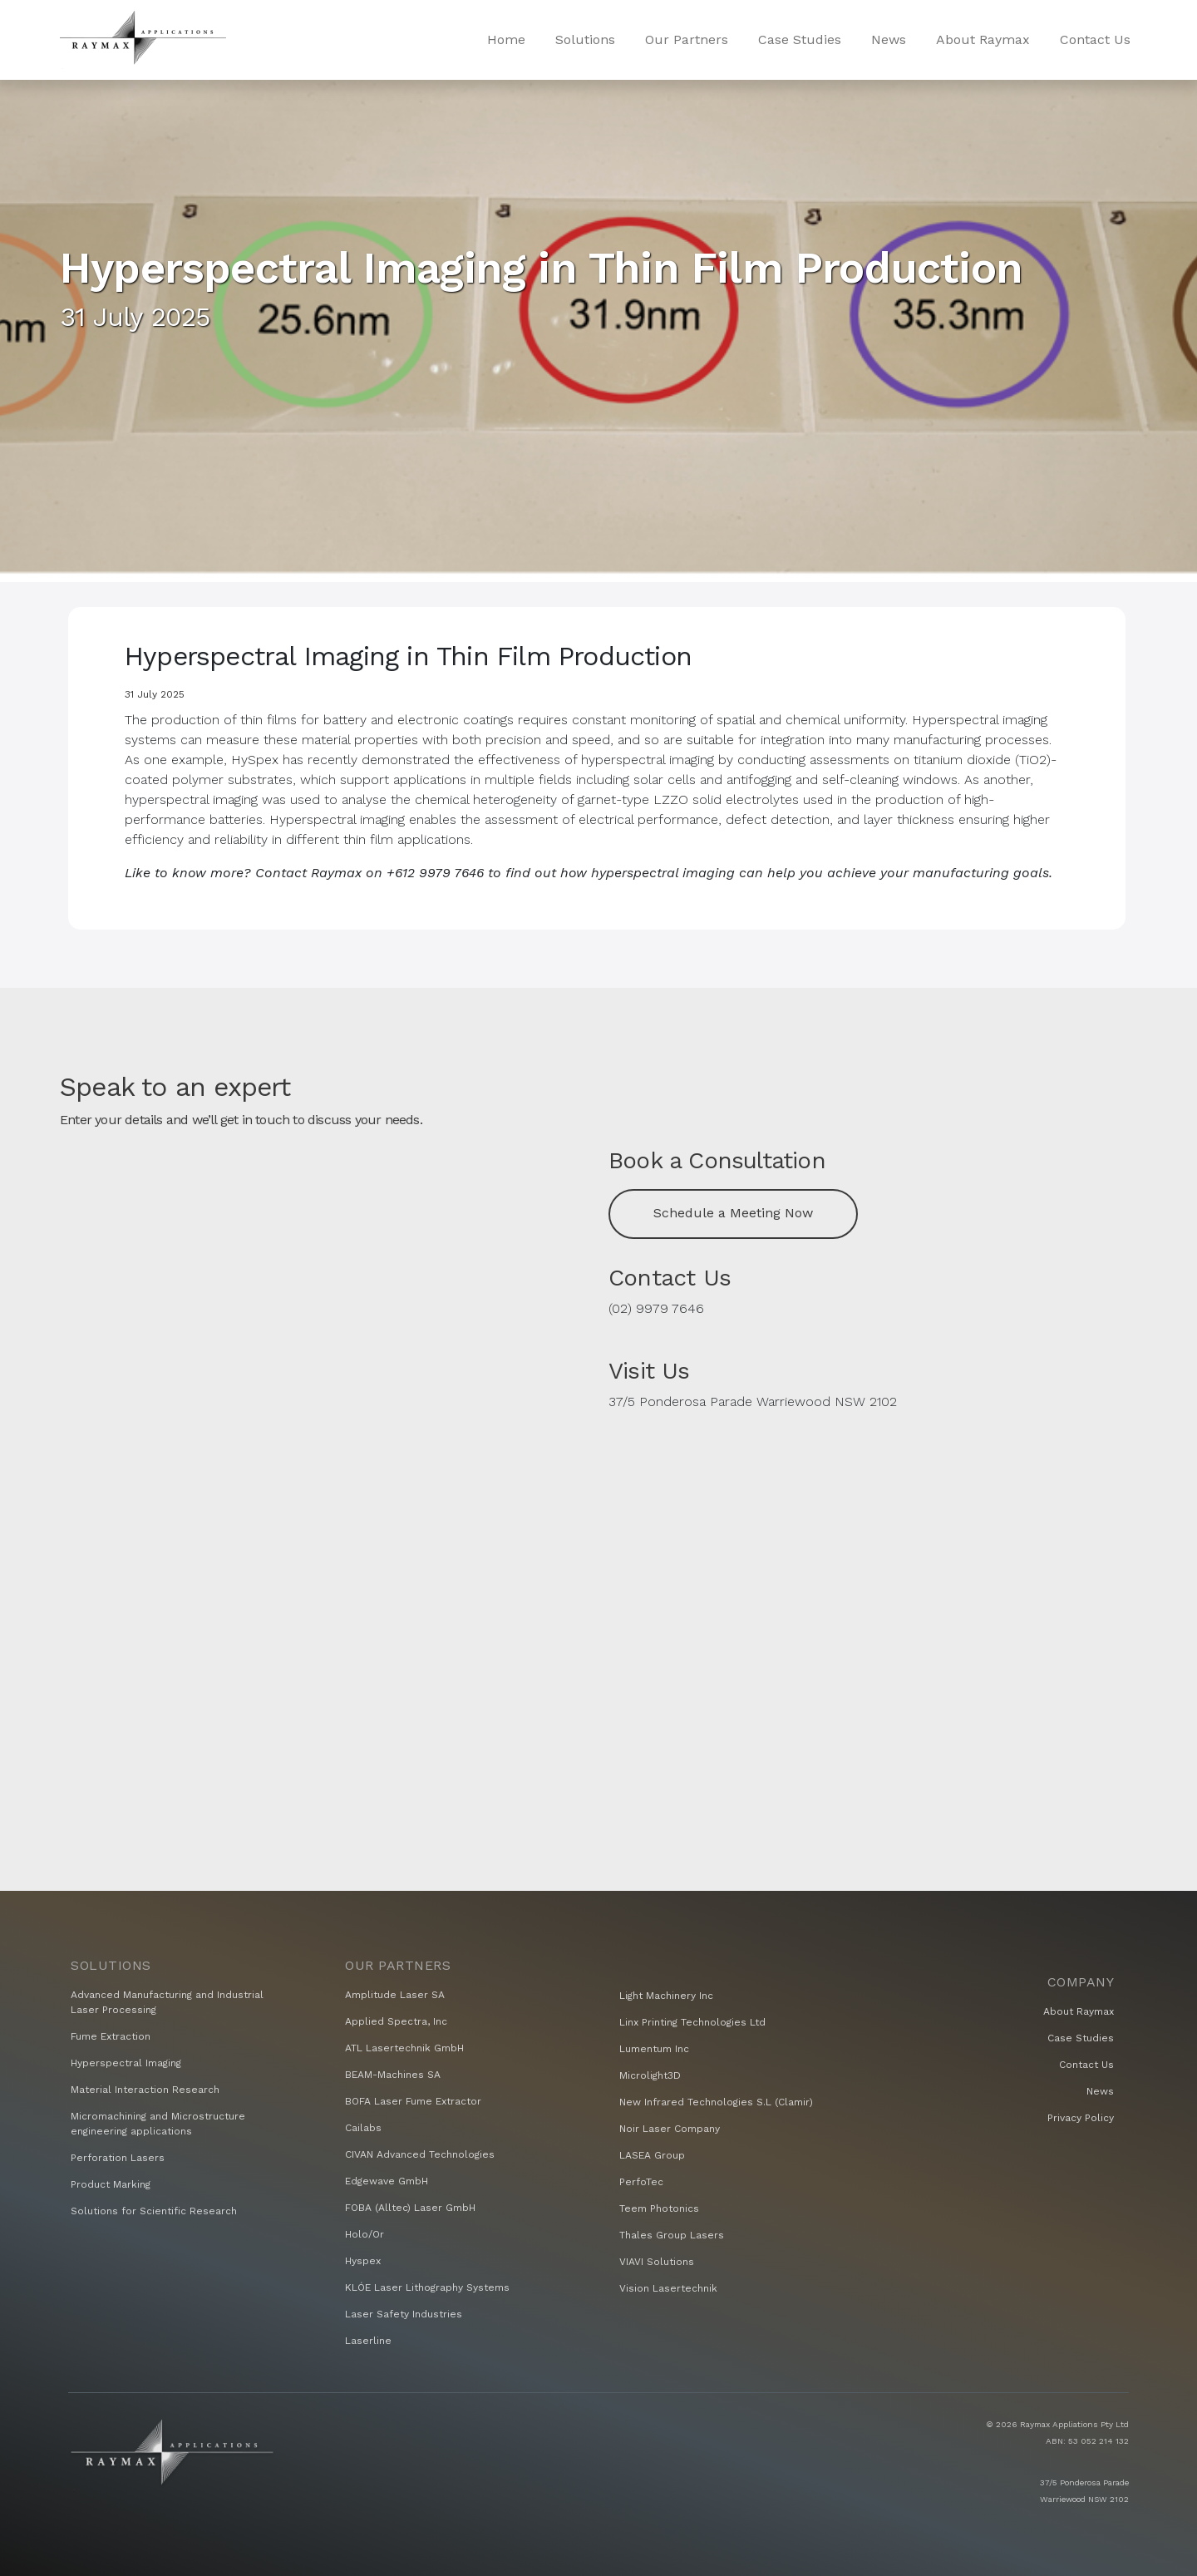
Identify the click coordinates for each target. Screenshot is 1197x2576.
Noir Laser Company (669, 2128)
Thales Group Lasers (671, 2235)
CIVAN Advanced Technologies (420, 2154)
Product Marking (110, 2184)
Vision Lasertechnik (668, 2288)
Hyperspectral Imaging (126, 2063)
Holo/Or (364, 2234)
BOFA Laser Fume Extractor (413, 2101)
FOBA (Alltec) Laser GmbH (410, 2207)
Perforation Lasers (118, 2158)
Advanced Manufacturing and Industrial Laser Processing (167, 2002)
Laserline (368, 2341)
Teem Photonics (659, 2208)
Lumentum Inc (654, 2049)
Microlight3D (650, 2075)
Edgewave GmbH (386, 2181)
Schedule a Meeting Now (733, 1213)
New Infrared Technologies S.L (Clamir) (716, 2102)
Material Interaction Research (145, 2089)
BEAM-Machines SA (393, 2074)
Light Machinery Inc (666, 1995)
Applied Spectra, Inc (396, 2021)
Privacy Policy (1080, 2118)
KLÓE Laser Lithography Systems (427, 2287)
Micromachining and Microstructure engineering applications (158, 2123)
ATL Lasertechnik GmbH (404, 2048)
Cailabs (363, 2128)
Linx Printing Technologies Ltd (692, 2022)
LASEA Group (652, 2155)
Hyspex (363, 2261)
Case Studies (799, 39)
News (888, 39)
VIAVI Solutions (656, 2262)
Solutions (585, 39)
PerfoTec (641, 2182)
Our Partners (686, 39)
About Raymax (983, 39)
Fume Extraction (110, 2036)
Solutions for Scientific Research (154, 2211)
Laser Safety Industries (403, 2314)
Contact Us (1095, 39)
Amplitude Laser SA (395, 1995)
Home (506, 39)
